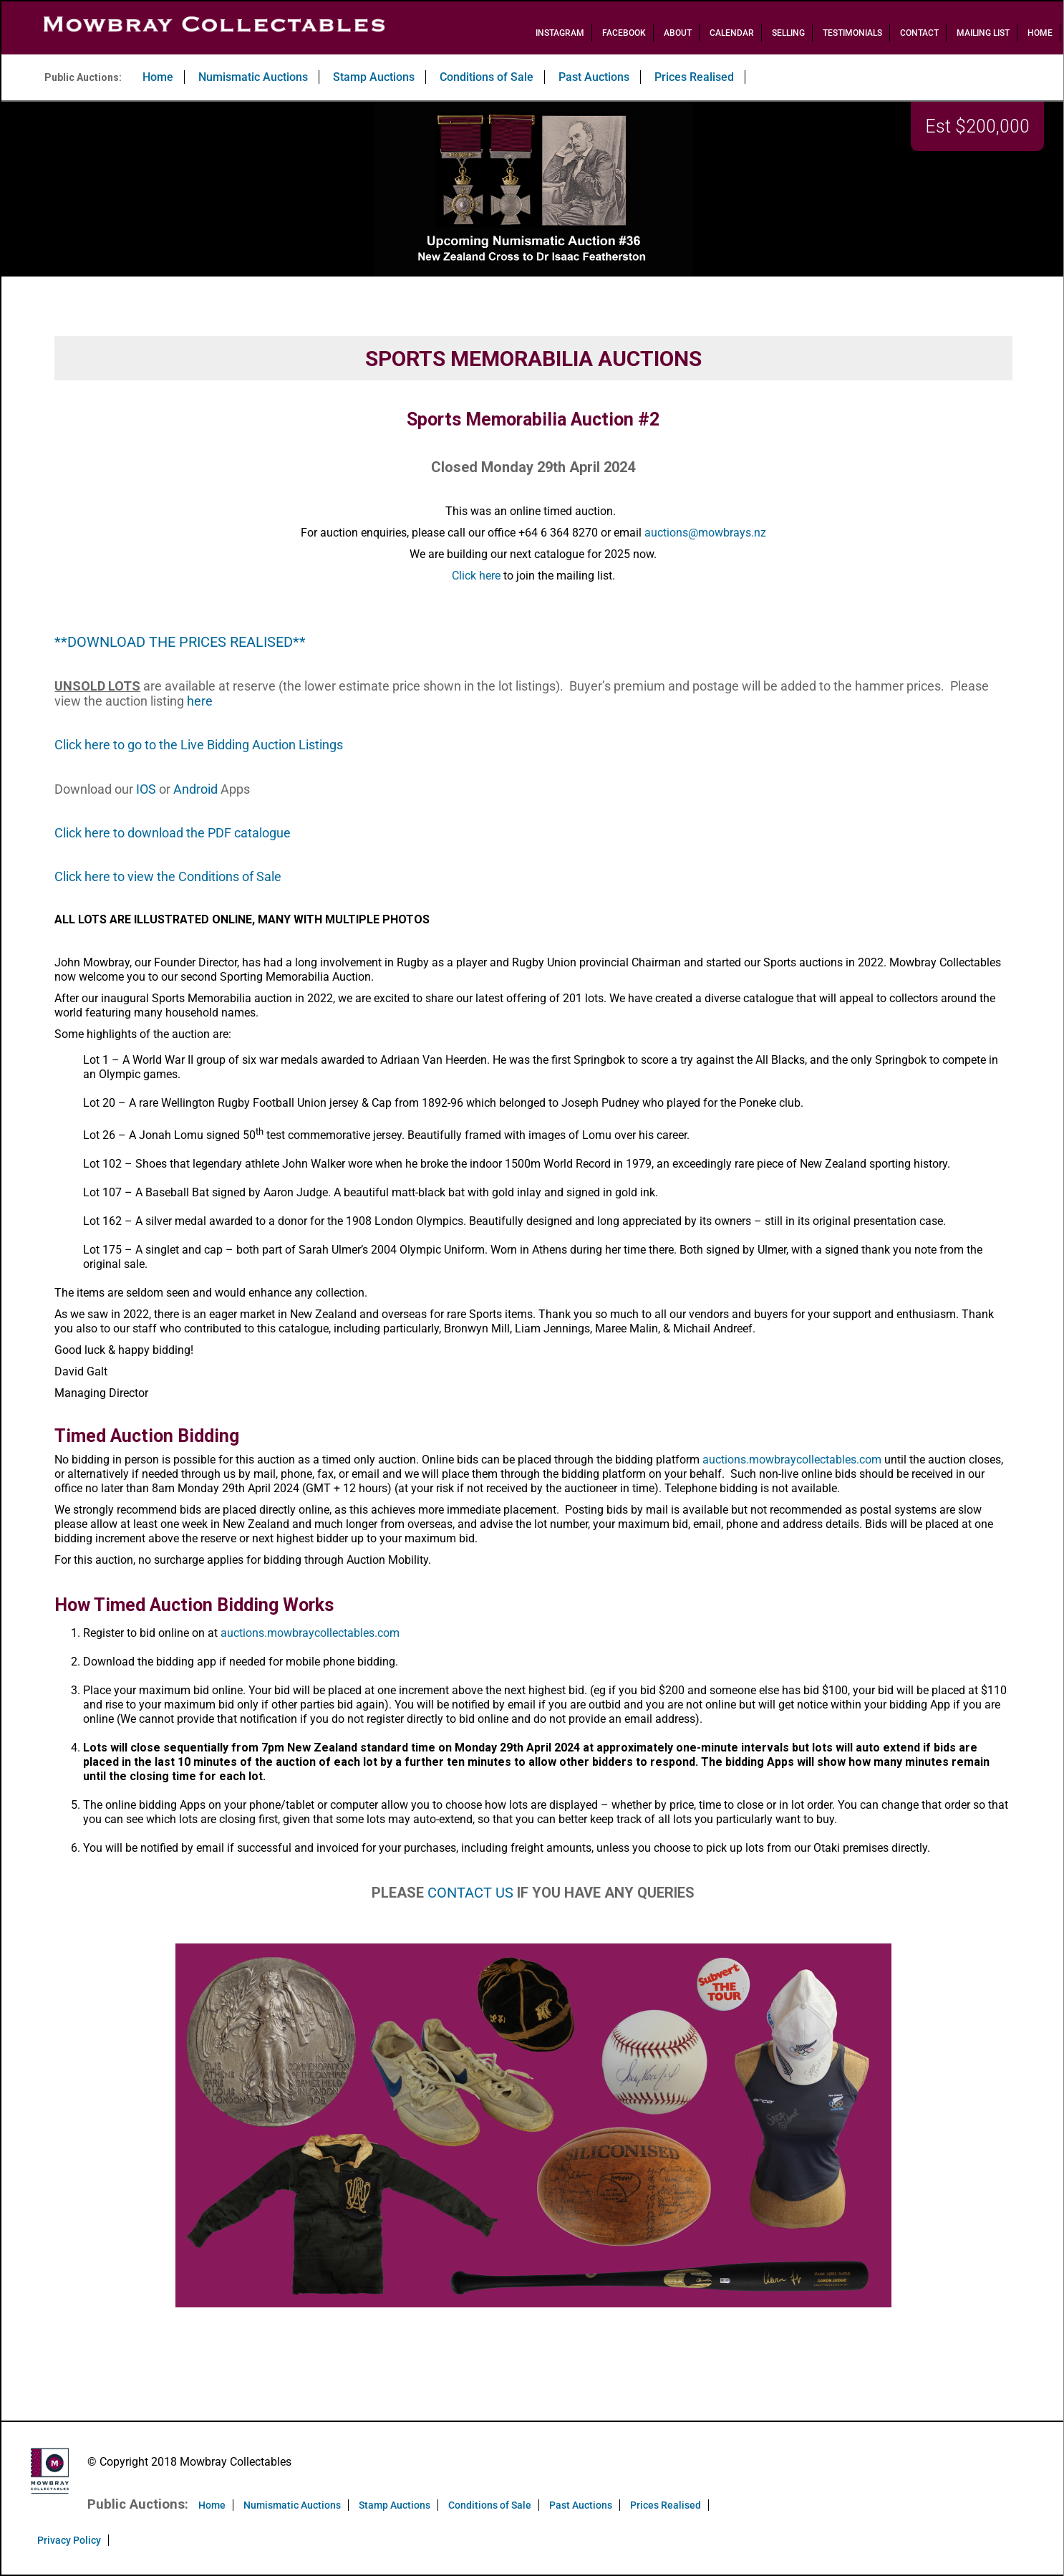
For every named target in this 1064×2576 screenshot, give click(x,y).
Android (195, 789)
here (200, 700)
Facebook (624, 33)
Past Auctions (593, 77)
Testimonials (852, 33)
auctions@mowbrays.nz (705, 532)
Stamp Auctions (374, 77)
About (678, 33)
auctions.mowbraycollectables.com (791, 1459)
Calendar (732, 33)
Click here (476, 575)
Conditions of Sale (486, 77)
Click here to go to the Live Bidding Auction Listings (198, 744)
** (60, 641)
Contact (919, 33)
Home (1040, 33)
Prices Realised (694, 77)
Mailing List (983, 33)
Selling (788, 33)
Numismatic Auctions (253, 77)
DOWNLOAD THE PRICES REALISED (180, 641)
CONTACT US (470, 1892)
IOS (146, 789)
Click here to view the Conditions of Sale (167, 876)
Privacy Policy (69, 2540)
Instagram (560, 33)
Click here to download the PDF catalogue (172, 832)
